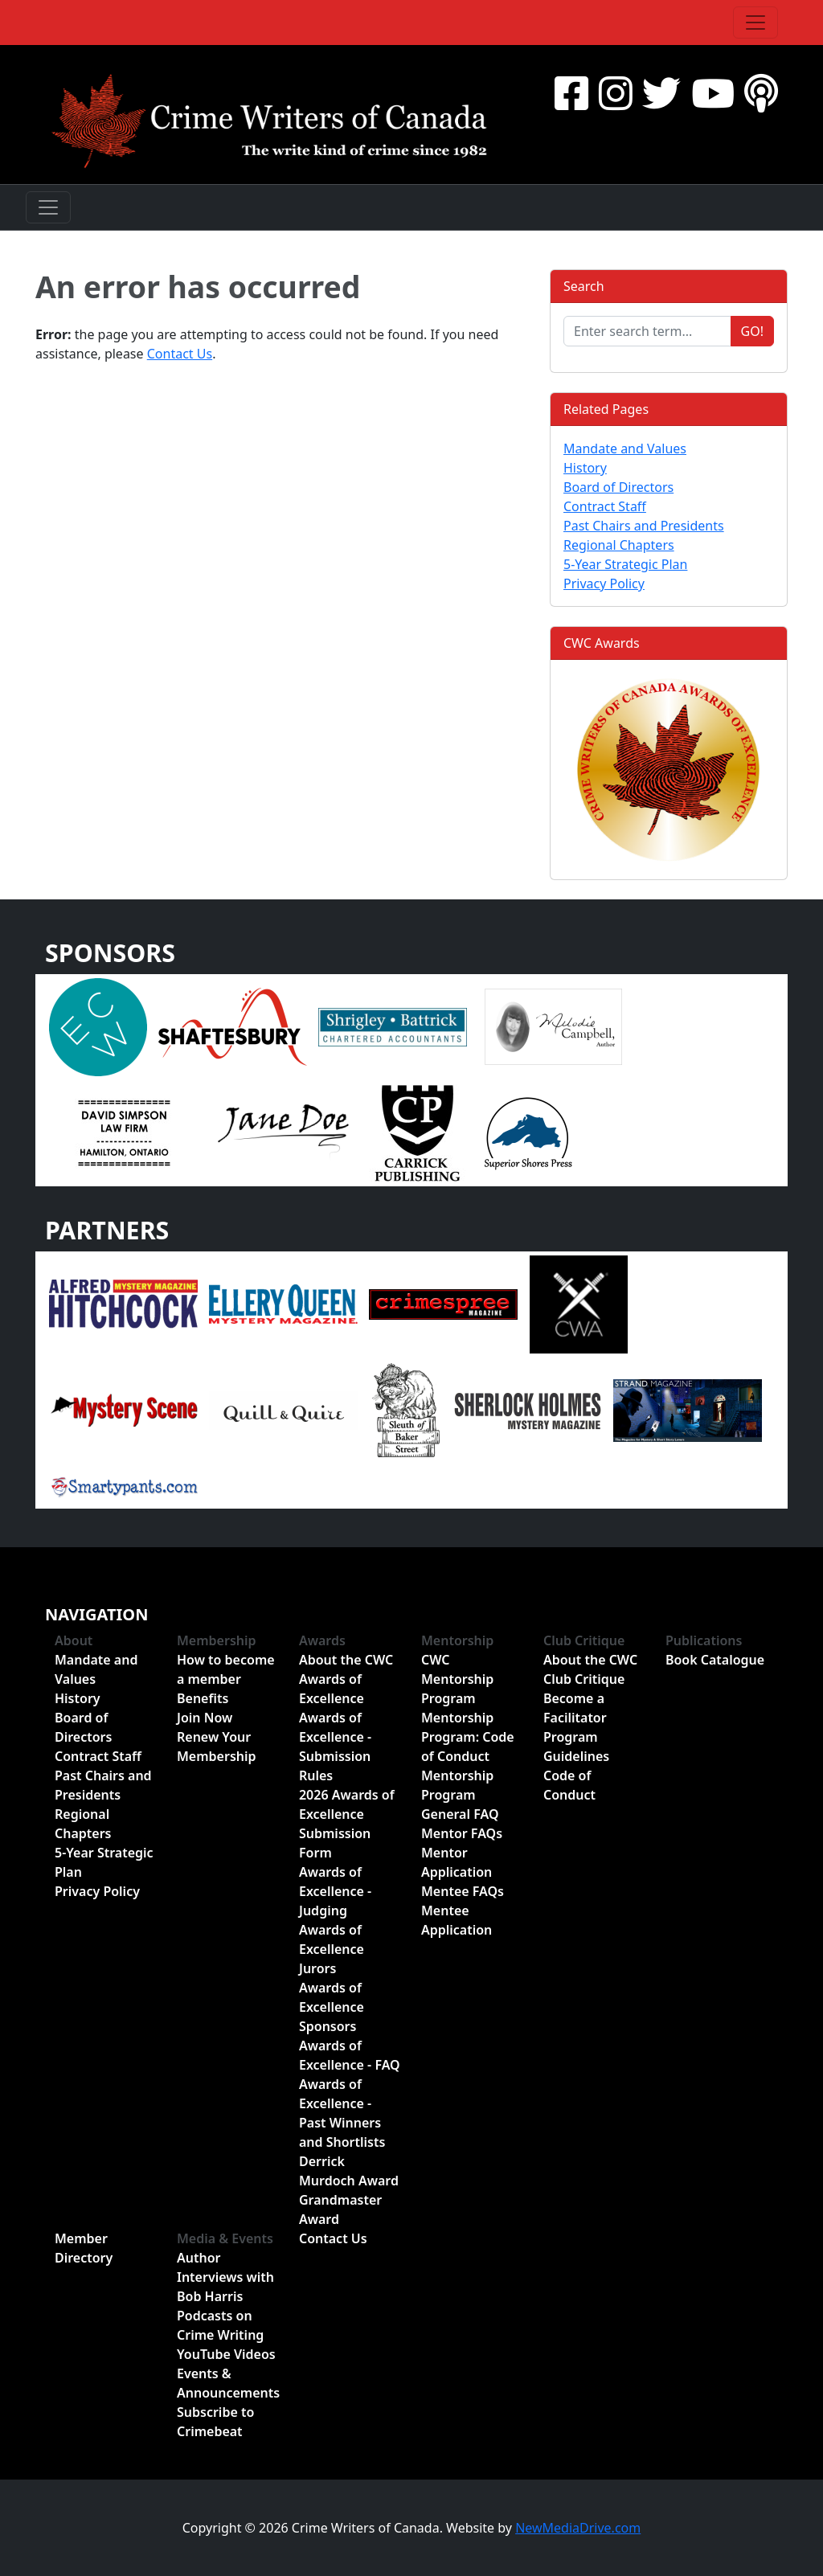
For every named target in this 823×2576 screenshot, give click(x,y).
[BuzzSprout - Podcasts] (761, 93)
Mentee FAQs (462, 1891)
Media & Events (225, 2238)
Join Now (204, 1717)
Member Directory (84, 2248)
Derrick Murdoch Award (349, 2170)
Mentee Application (456, 1920)
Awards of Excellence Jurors (331, 1949)
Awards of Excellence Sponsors (331, 2007)
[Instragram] (616, 93)
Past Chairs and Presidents (643, 525)
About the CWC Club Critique (590, 1669)
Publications (704, 1640)
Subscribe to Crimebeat (215, 2421)
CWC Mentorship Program (457, 1679)
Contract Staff (604, 506)
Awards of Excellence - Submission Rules (335, 1746)
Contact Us (179, 353)
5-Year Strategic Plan (625, 564)
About (73, 1640)
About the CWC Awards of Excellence (346, 1679)
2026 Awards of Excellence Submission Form (347, 1823)
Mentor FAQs (461, 1833)
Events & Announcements (228, 2383)
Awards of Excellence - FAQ (349, 2055)
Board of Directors (618, 487)
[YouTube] (713, 93)
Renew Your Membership (216, 1746)
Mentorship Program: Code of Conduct (467, 1737)
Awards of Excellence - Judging (335, 1891)
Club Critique (583, 1640)
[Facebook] (571, 93)
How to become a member (226, 1669)
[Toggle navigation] (755, 22)
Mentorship (457, 1640)
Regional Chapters (618, 545)
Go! (752, 331)
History (585, 468)
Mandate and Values (624, 448)
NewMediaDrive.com (578, 2528)
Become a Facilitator (575, 1707)
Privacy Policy (604, 583)
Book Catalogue (714, 1660)
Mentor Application (456, 1862)
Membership (216, 1640)
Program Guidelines (576, 1746)
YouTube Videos (226, 2354)
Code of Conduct (569, 1785)
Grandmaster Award (340, 2209)
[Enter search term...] (647, 331)
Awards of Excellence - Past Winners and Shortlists (342, 2113)
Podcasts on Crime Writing (220, 2325)
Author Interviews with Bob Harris (225, 2277)
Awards (322, 1640)
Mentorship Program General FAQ (460, 1795)
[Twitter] (661, 93)
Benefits (202, 1698)
